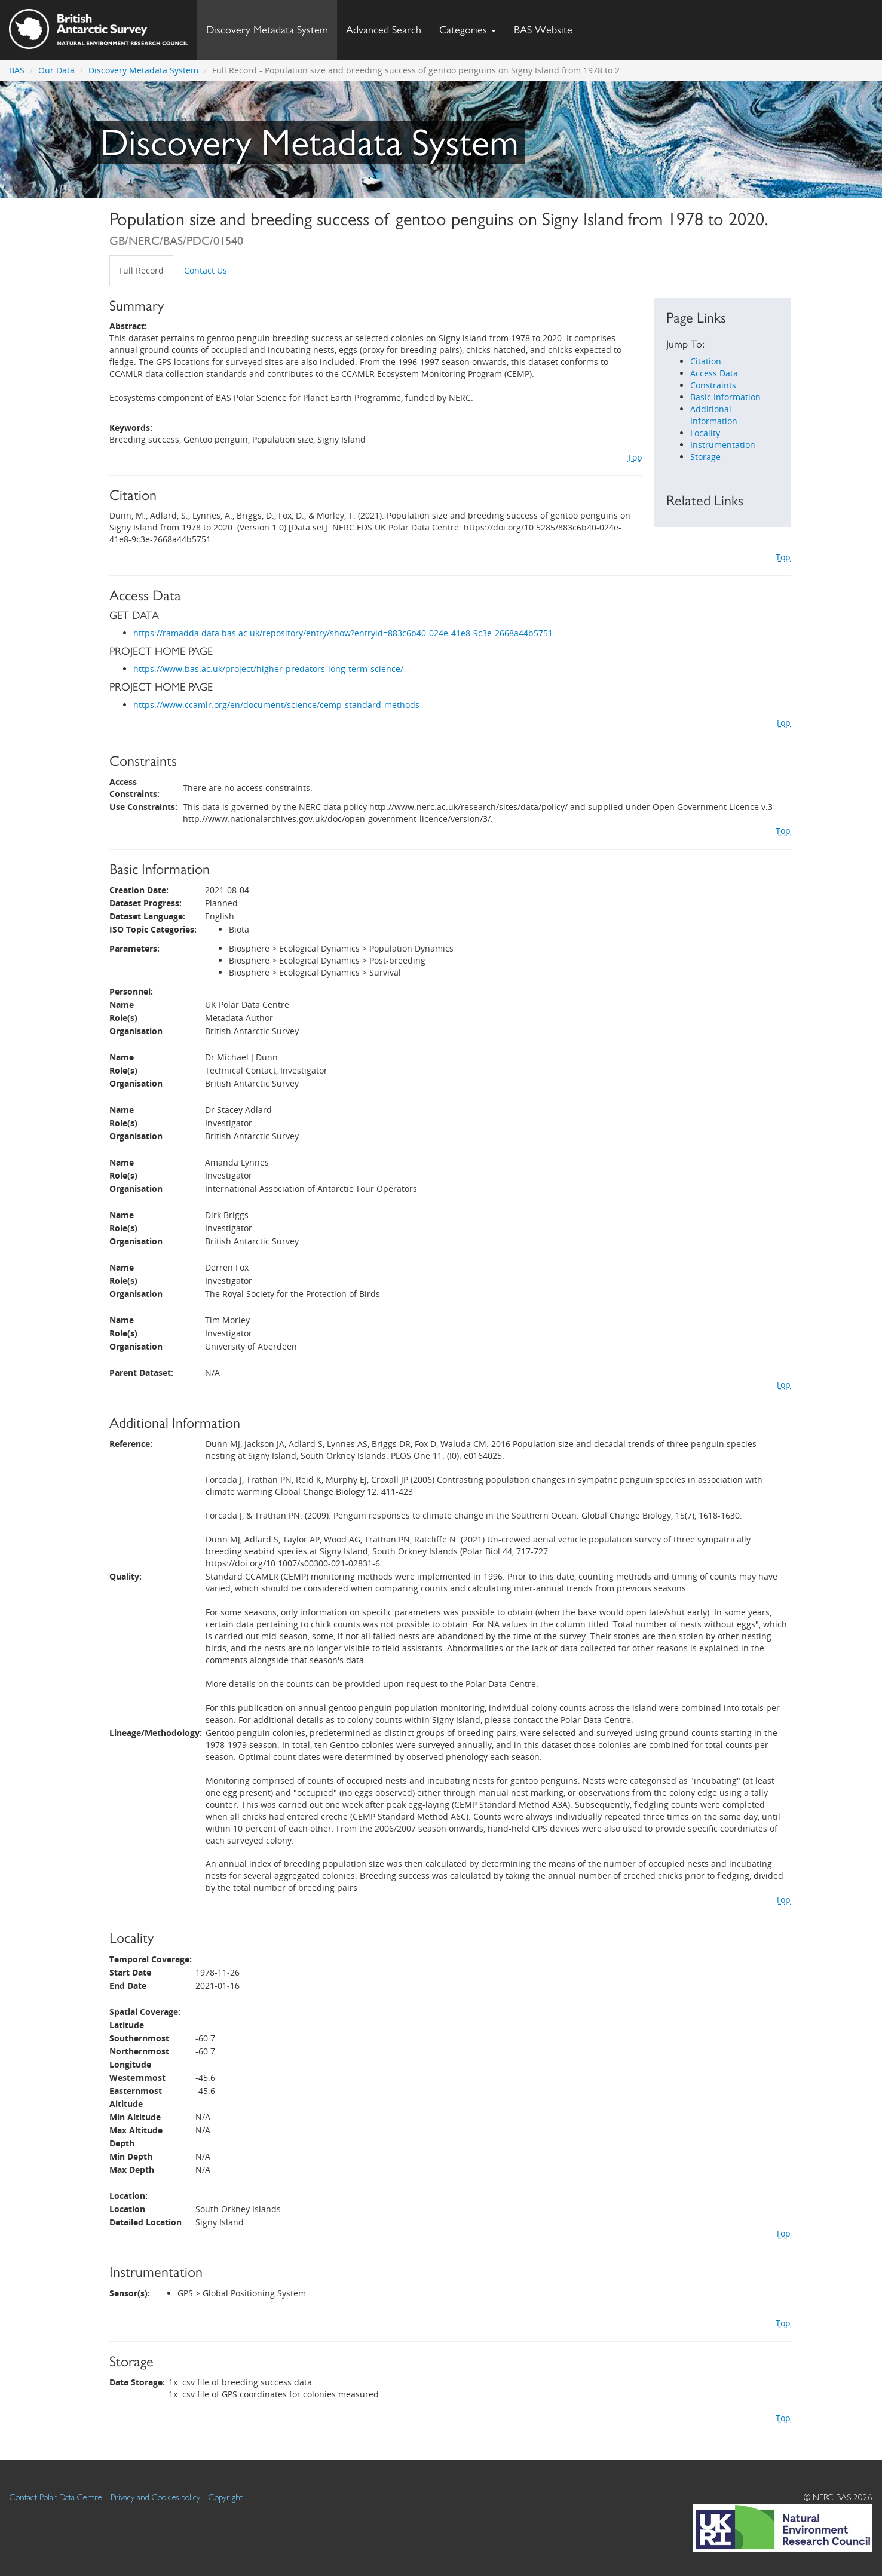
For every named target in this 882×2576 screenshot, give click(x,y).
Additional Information (713, 415)
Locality (705, 432)
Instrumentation (722, 444)
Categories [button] (467, 29)
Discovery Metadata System (267, 29)
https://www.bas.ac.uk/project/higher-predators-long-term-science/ (268, 668)
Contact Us (205, 270)
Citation (705, 361)
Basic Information (725, 397)
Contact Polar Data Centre (56, 2497)
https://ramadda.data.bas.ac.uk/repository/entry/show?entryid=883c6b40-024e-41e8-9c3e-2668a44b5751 (343, 633)
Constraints (713, 385)
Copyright (226, 2497)
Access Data (714, 373)
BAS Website (547, 26)
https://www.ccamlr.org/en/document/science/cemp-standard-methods (276, 704)
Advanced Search (383, 29)
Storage (705, 456)
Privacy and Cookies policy (155, 2497)
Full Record (141, 270)
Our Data (56, 70)
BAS (16, 70)
